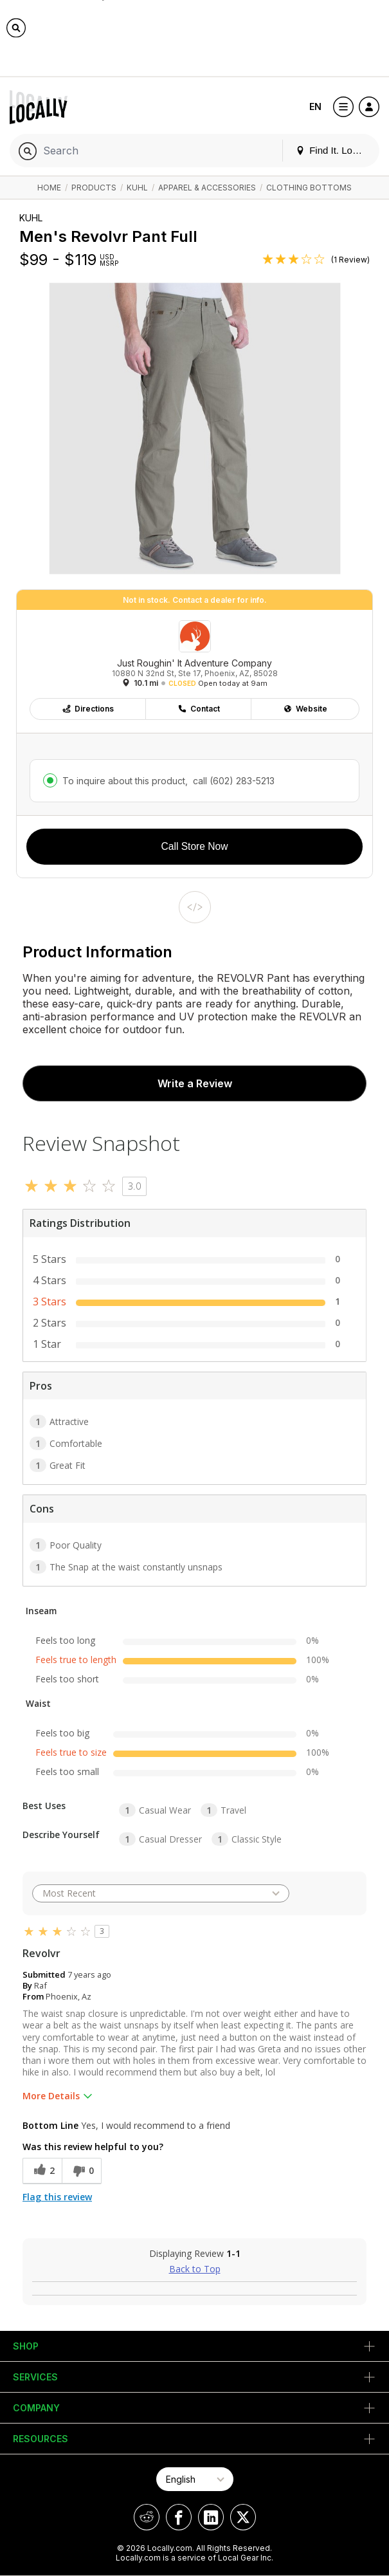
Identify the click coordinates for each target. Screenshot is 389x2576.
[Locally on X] (243, 2517)
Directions (88, 708)
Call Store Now (194, 846)
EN (315, 106)
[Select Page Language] (194, 2479)
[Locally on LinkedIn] (211, 2517)
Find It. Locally (334, 150)
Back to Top (195, 2269)
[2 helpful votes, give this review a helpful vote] (42, 2171)
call (232, 780)
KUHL (137, 187)
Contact (198, 708)
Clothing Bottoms (309, 187)
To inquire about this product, (168, 780)
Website (305, 708)
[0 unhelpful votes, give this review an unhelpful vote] (82, 2171)
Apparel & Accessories (207, 187)
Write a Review (195, 1083)
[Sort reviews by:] (160, 1893)
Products (93, 187)
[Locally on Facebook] (179, 2517)
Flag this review (57, 2197)
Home (49, 187)
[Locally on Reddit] (146, 2517)
